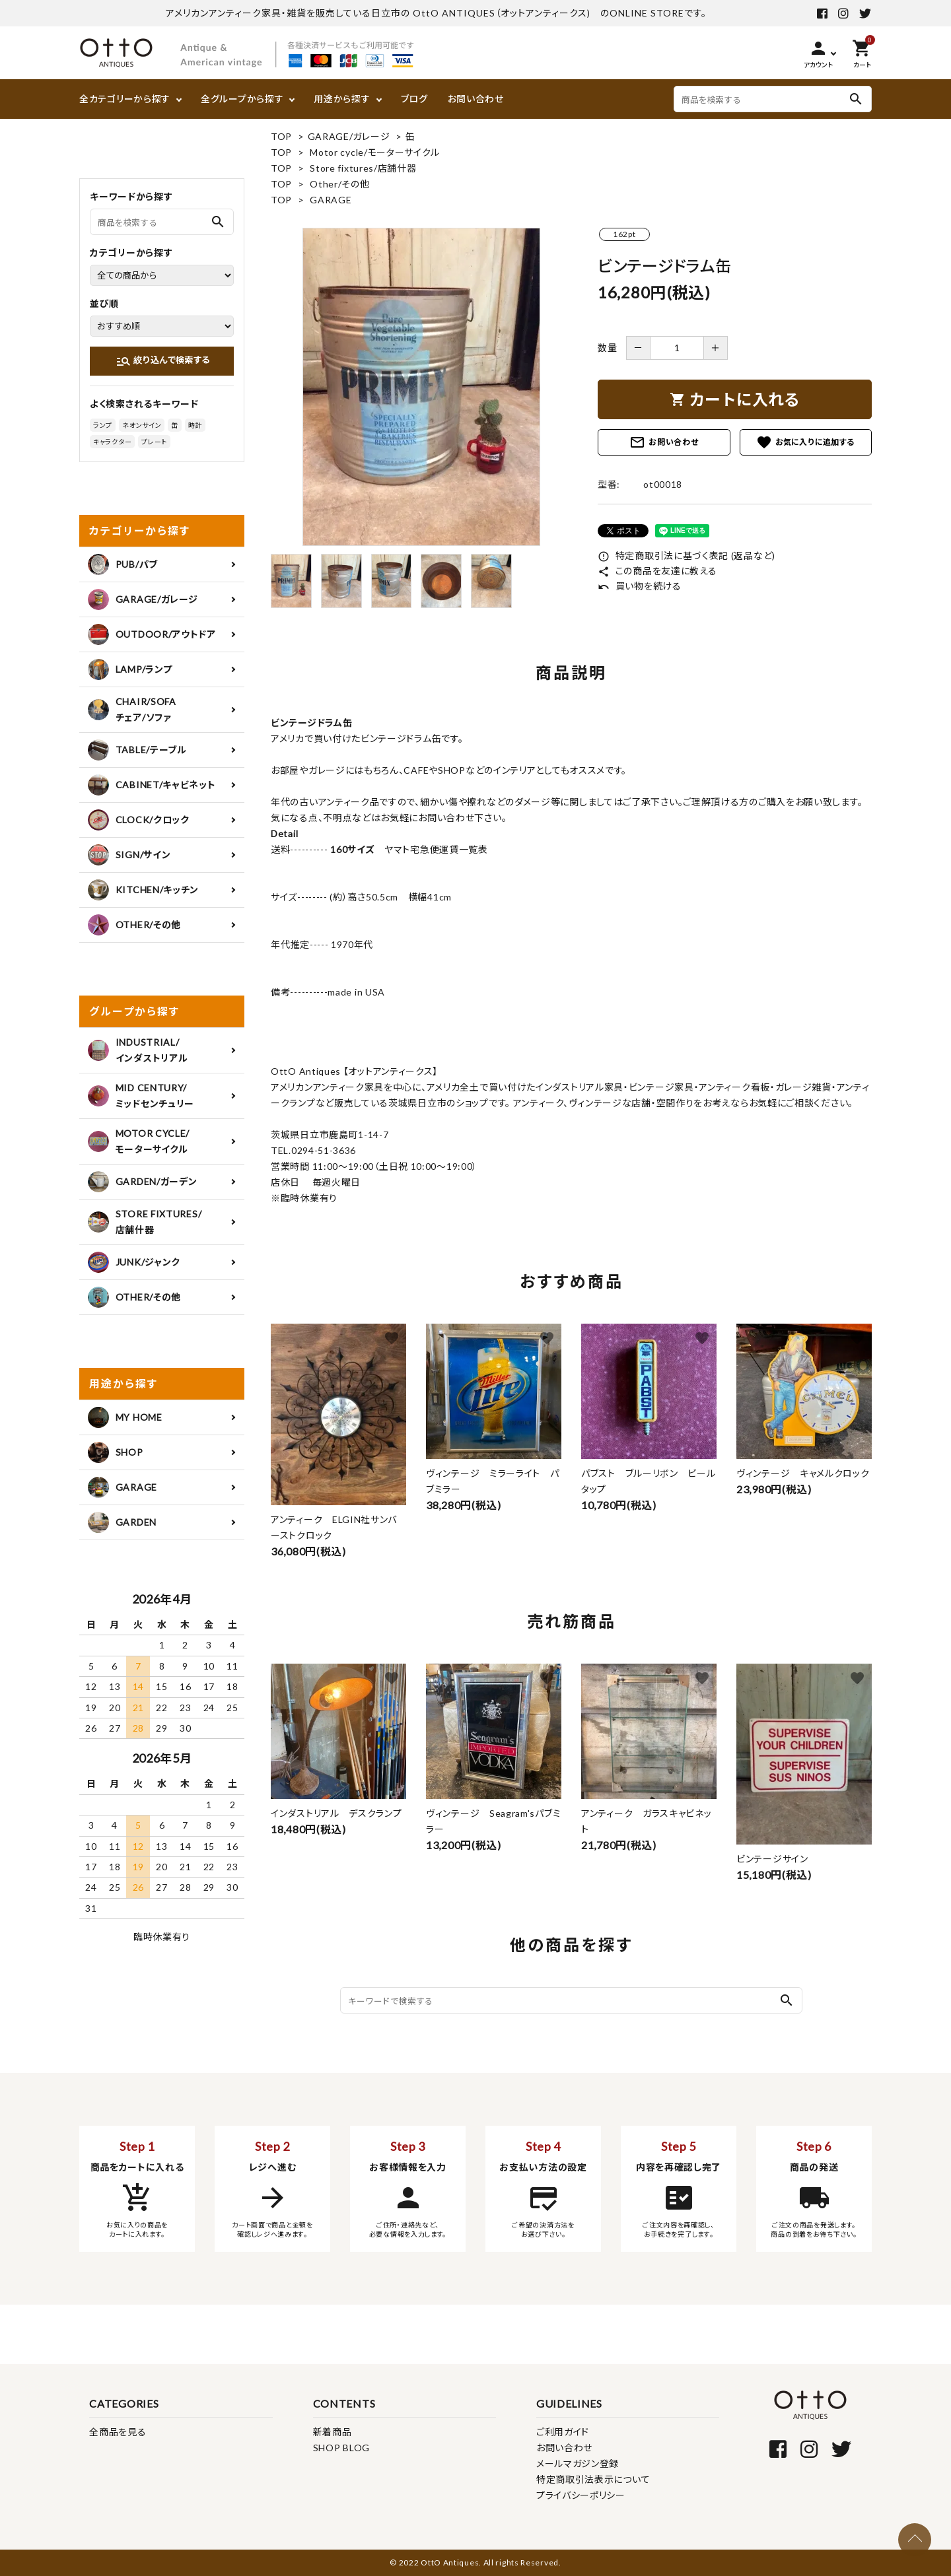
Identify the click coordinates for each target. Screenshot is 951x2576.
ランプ (102, 425)
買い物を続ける (640, 586)
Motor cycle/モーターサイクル (374, 152)
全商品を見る (117, 2431)
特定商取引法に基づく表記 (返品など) (686, 555)
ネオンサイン (141, 425)
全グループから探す (242, 98)
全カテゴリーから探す (124, 98)
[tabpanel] (421, 387)
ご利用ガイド (562, 2431)
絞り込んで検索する (163, 361)
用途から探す (342, 98)
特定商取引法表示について (593, 2479)
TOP (281, 136)
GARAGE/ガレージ (349, 136)
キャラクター (112, 442)
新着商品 (332, 2431)
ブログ (414, 98)
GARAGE (330, 199)
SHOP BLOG (341, 2447)
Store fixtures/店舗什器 (363, 168)
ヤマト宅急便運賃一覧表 (430, 849)
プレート (154, 442)
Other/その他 (339, 183)
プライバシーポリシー (580, 2495)
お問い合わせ (476, 98)
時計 (195, 425)
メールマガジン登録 (577, 2463)
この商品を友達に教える (657, 570)
